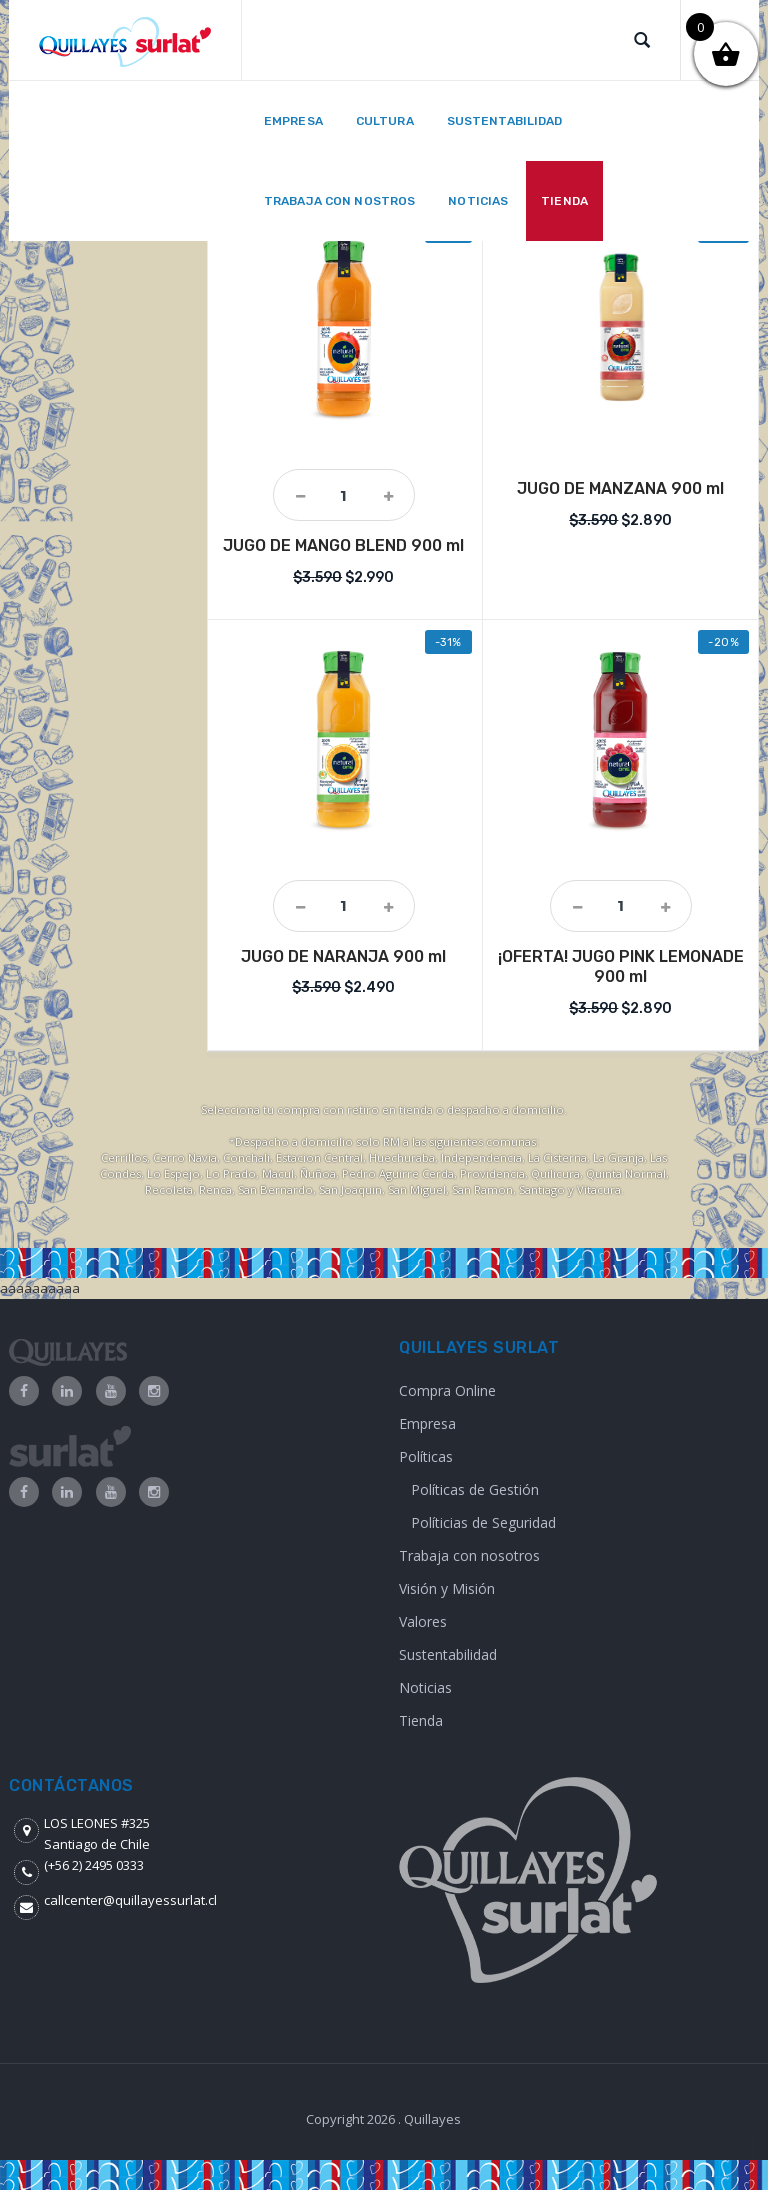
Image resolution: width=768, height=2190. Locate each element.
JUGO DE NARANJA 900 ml (343, 956)
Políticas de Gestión (475, 1489)
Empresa (427, 1423)
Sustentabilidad (448, 1654)
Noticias (425, 1687)
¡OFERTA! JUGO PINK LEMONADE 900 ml (621, 967)
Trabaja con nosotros (469, 1555)
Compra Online (447, 1390)
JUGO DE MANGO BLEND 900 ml (343, 545)
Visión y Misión (447, 1588)
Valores (423, 1621)
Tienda (421, 1720)
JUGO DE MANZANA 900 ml (620, 488)
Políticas (426, 1456)
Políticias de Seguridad (483, 1522)
